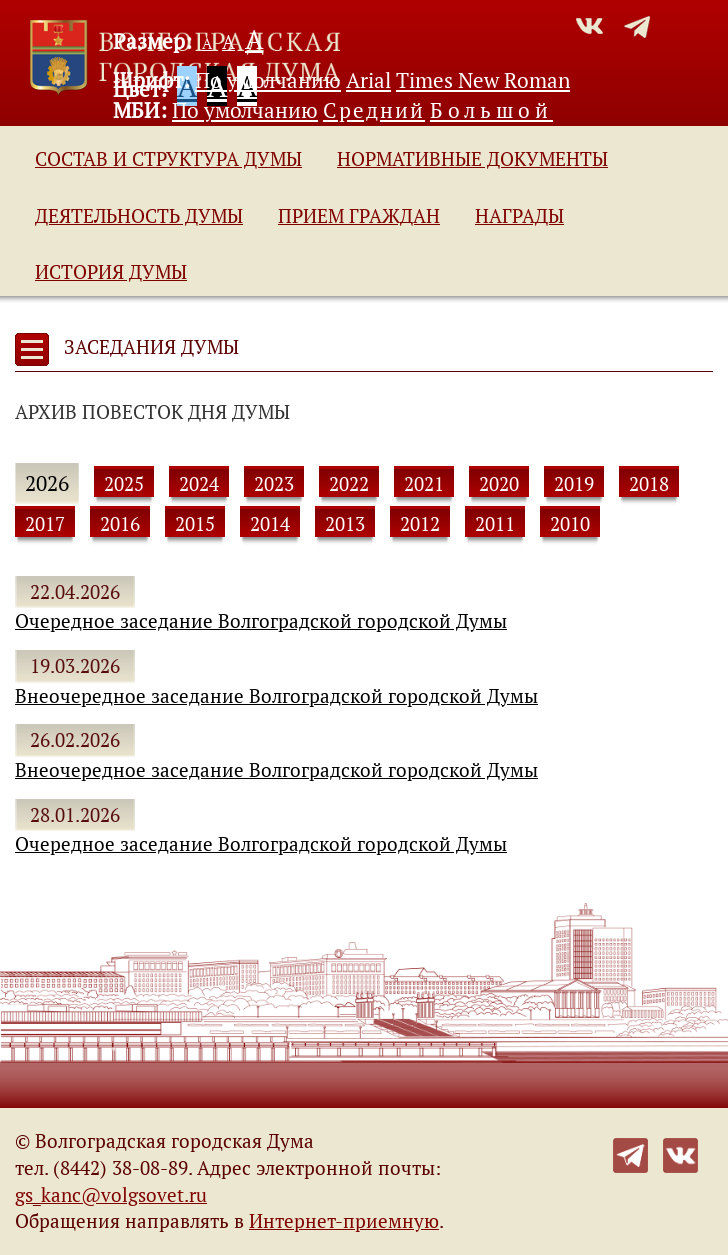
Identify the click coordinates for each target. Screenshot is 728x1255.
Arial (368, 80)
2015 (195, 524)
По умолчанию (268, 80)
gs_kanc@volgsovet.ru (111, 1195)
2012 (420, 524)
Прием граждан (359, 216)
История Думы (111, 272)
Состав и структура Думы (168, 159)
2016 (120, 524)
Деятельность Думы (139, 216)
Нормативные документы (472, 159)
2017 (45, 524)
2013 (345, 524)
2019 (574, 484)
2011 (495, 524)
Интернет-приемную (344, 1221)
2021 (424, 484)
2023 (274, 484)
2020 (499, 484)
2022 (349, 484)
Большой (491, 110)
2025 (124, 484)
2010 (570, 524)
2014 (270, 524)
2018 (649, 484)
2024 (199, 484)
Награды (519, 216)
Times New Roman (483, 80)
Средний (374, 110)
